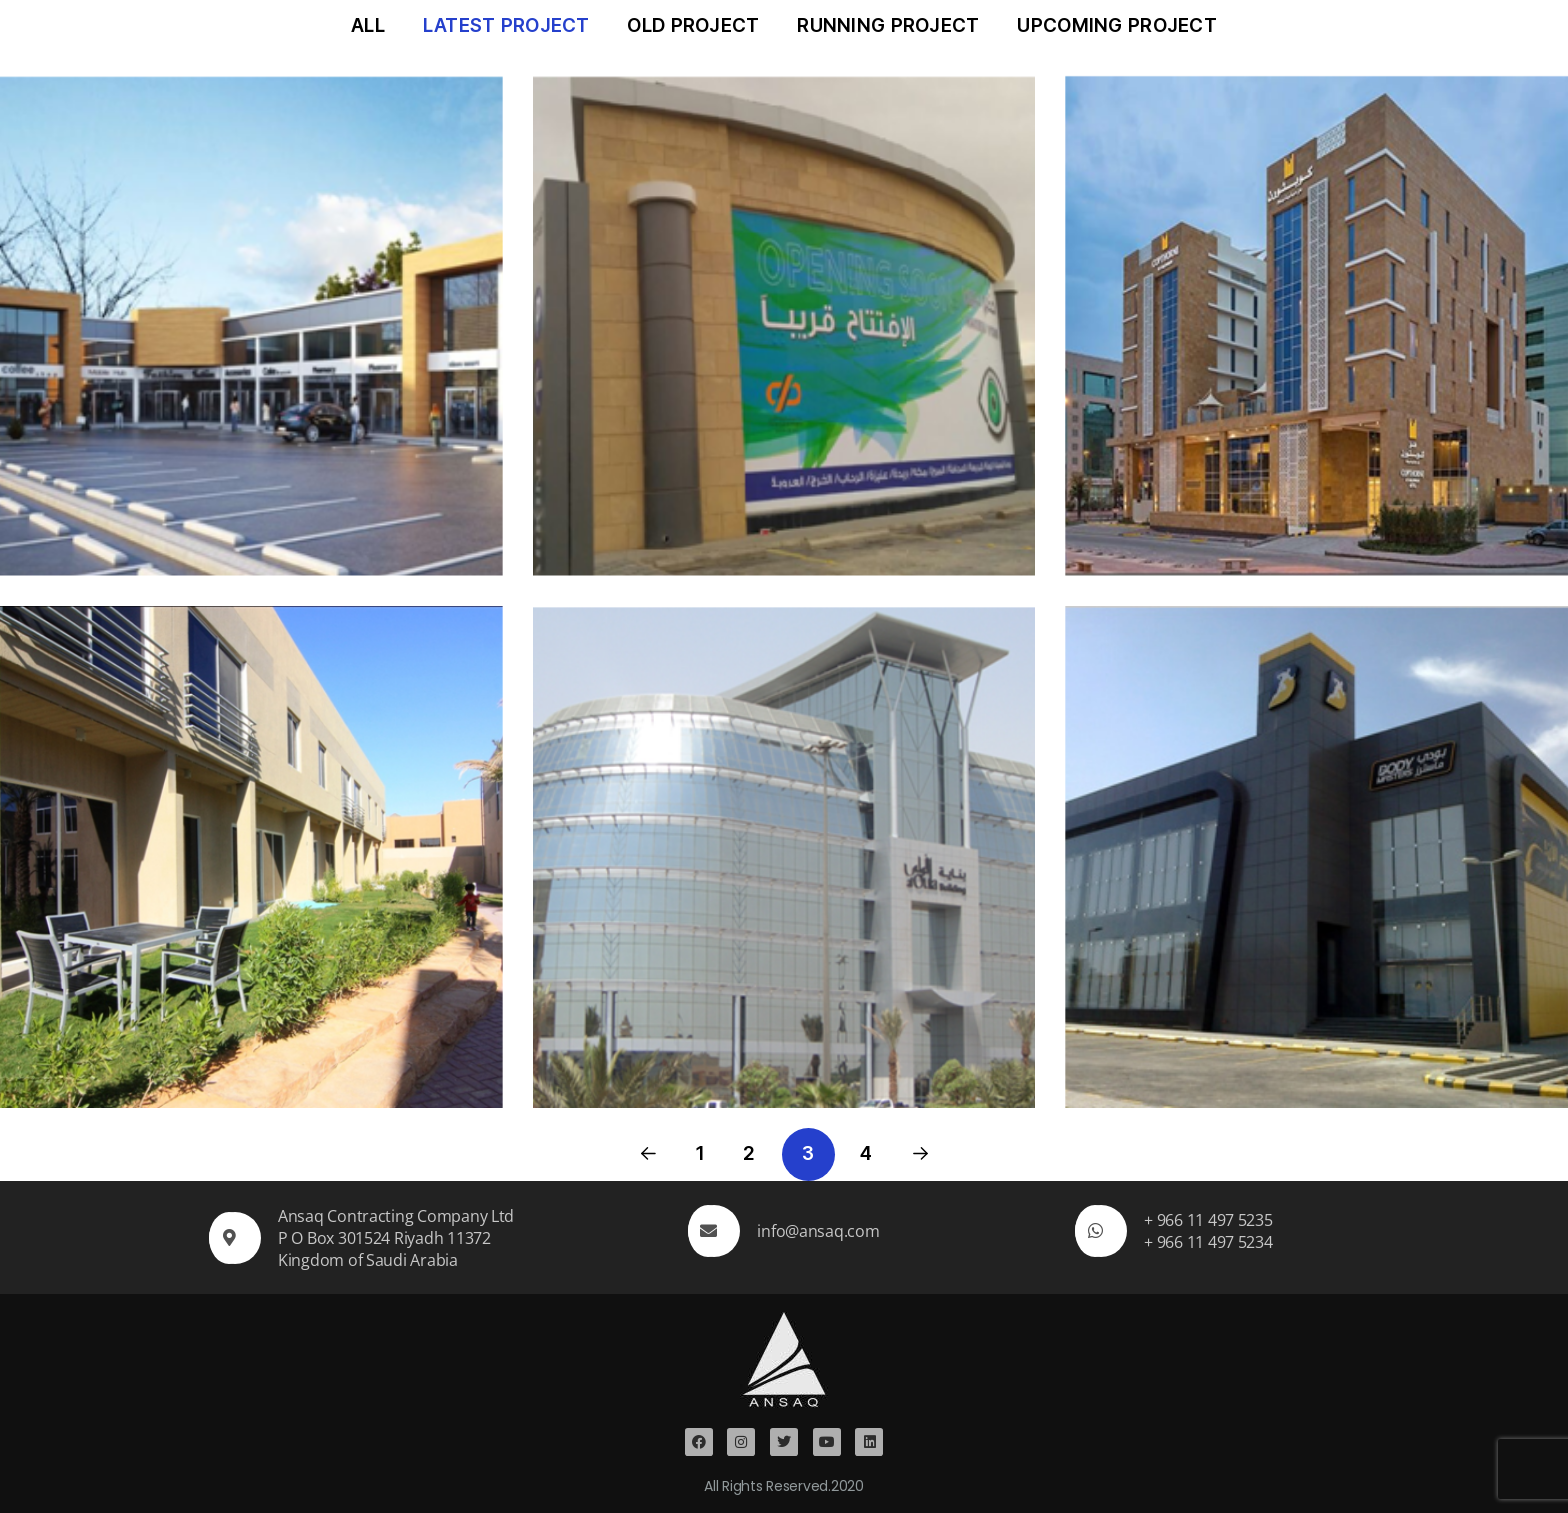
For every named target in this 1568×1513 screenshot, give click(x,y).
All (368, 25)
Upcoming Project (1117, 25)
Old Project (693, 25)
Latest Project (506, 25)
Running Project (888, 25)
